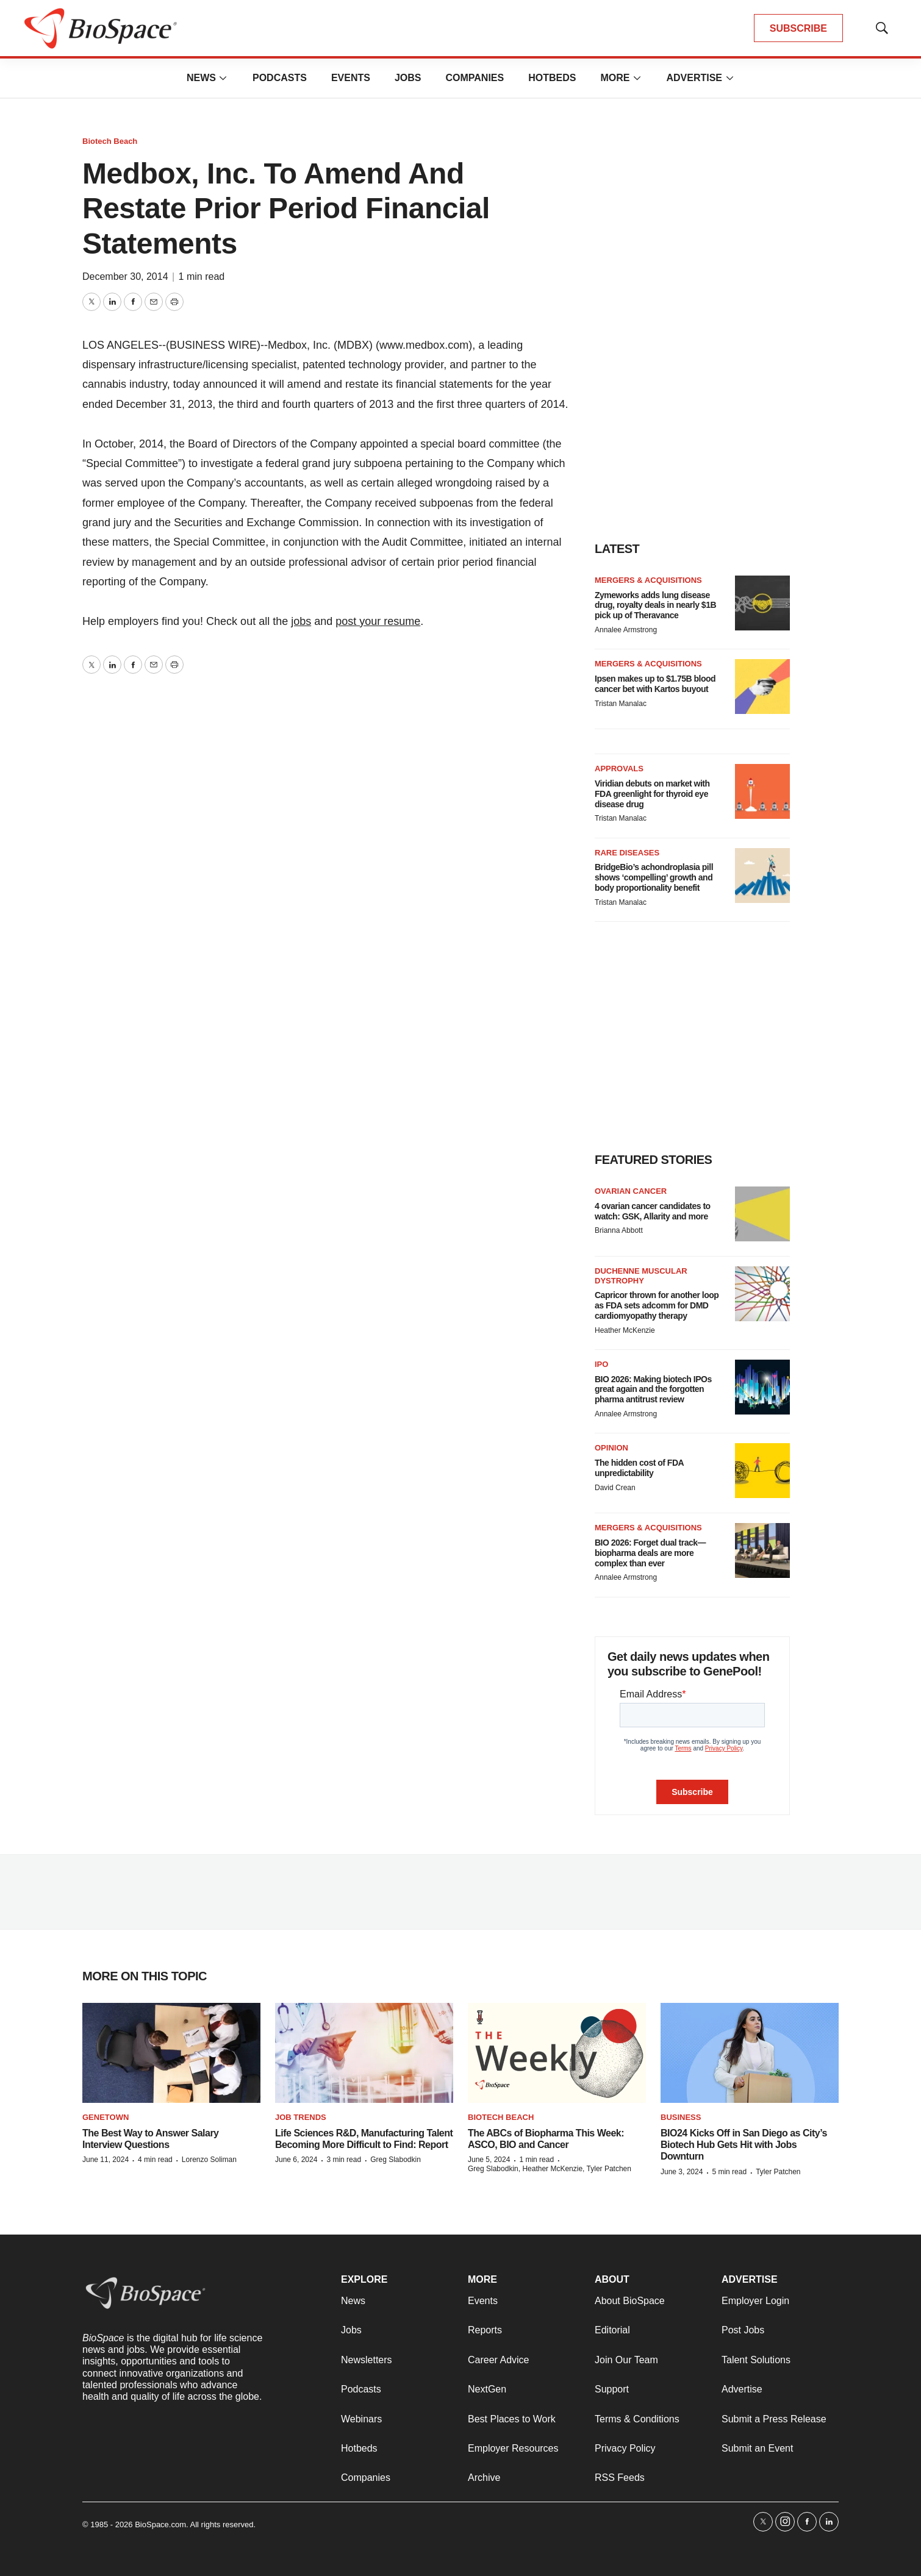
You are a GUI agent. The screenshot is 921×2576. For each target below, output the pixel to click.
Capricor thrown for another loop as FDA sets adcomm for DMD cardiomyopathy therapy (657, 1305)
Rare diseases (627, 852)
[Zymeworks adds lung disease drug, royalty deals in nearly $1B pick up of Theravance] (762, 603)
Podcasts (280, 78)
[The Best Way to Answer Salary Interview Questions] (171, 2053)
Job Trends (300, 2117)
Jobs (408, 78)
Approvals (619, 768)
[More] (223, 78)
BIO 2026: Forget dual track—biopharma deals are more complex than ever (650, 1553)
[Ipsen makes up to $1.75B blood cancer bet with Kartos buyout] (762, 686)
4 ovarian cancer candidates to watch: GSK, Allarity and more (653, 1211)
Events (350, 78)
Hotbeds (552, 78)
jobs (301, 621)
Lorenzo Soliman (209, 2159)
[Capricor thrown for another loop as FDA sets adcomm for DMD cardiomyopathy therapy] (762, 1293)
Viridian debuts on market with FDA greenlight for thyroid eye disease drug (652, 794)
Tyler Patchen (778, 2171)
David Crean (615, 1487)
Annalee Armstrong (626, 630)
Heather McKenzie (625, 1330)
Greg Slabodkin (395, 2159)
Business (681, 2117)
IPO (601, 1364)
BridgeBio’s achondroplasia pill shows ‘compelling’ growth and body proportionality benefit (654, 877)
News (201, 78)
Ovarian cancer (631, 1191)
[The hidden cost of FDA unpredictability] (762, 1470)
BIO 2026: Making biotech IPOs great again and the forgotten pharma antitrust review (653, 1389)
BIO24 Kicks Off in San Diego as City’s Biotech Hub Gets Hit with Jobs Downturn (744, 2144)
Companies (474, 78)
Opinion (611, 1447)
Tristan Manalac (621, 703)
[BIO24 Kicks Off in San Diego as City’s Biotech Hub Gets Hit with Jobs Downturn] (750, 2053)
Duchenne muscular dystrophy (641, 1275)
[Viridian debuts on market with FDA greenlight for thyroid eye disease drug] (762, 791)
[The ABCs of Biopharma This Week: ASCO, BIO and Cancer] (557, 2053)
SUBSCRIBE (798, 28)
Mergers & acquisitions (648, 580)
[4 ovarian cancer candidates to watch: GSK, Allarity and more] (762, 1213)
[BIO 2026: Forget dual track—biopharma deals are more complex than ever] (762, 1550)
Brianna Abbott (619, 1230)
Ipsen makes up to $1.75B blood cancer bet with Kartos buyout (655, 684)
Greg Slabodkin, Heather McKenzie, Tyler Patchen (549, 2168)
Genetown (105, 2117)
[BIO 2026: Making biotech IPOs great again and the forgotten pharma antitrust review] (762, 1387)
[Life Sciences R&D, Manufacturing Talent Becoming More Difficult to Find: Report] (364, 2053)
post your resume (377, 621)
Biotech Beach (109, 141)
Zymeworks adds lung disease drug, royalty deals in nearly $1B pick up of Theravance (655, 605)
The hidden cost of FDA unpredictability (639, 1468)
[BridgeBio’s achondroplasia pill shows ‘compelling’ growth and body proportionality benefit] (762, 875)
